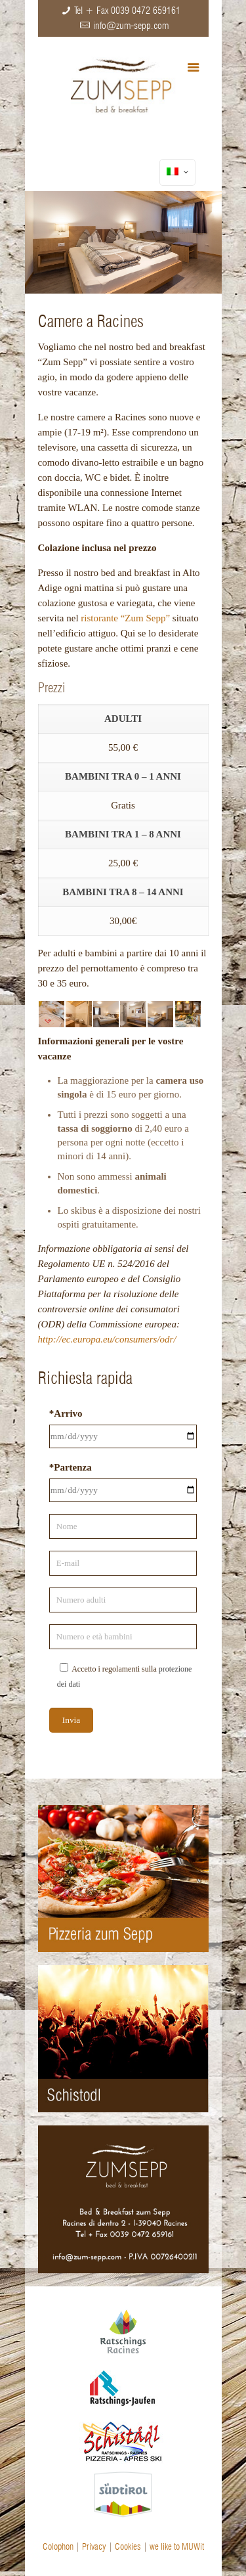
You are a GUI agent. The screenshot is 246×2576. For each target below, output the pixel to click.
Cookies (128, 2546)
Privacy (94, 2546)
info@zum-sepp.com (131, 26)
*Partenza (70, 1467)
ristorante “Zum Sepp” (125, 618)
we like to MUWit (177, 2546)
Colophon (58, 2546)
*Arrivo (66, 1413)
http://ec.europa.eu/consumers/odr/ (107, 1339)
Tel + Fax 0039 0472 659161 (127, 10)
